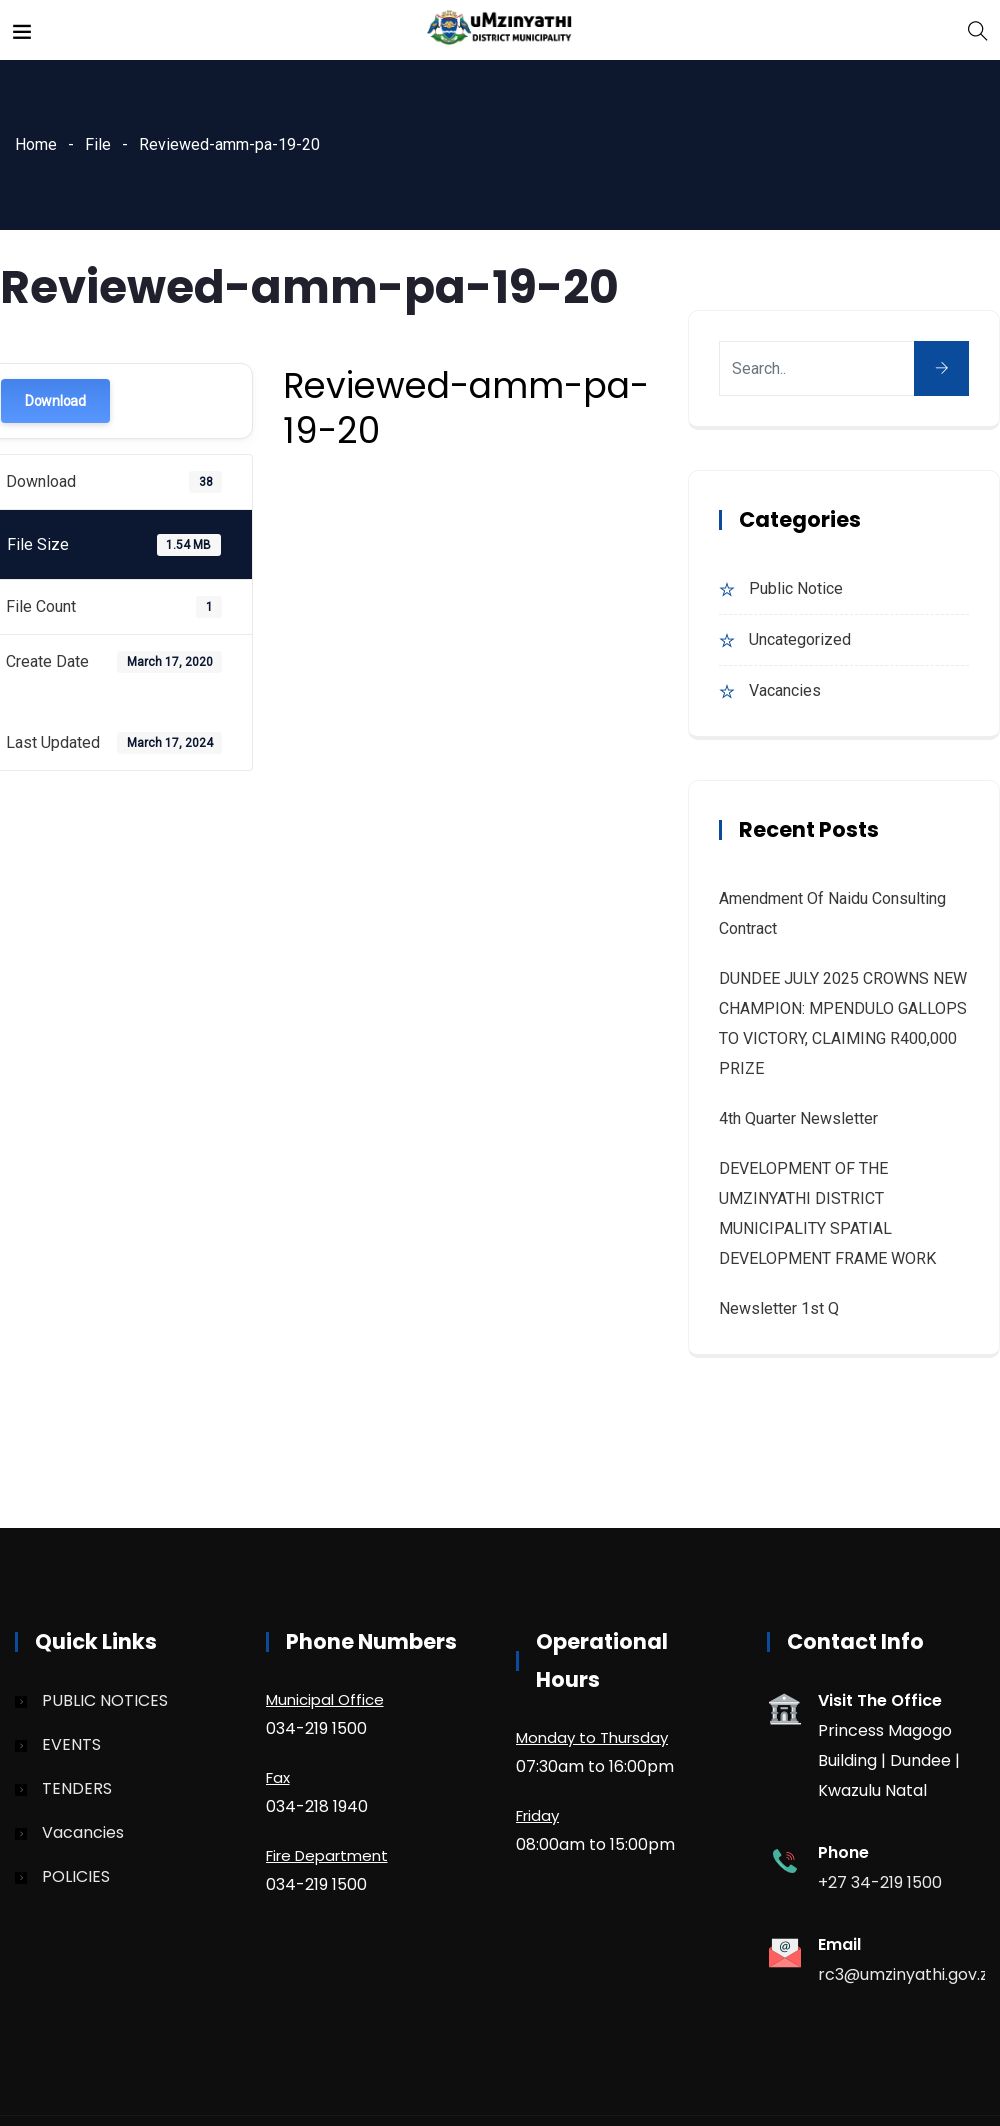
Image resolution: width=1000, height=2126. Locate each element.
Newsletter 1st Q (779, 1308)
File (98, 144)
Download (55, 401)
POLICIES (76, 1876)
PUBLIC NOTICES (105, 1700)
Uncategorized (800, 639)
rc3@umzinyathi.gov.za (908, 1974)
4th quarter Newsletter (798, 1118)
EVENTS (71, 1744)
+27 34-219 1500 (880, 1882)
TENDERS (77, 1788)
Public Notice (796, 588)
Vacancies (785, 690)
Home (36, 144)
